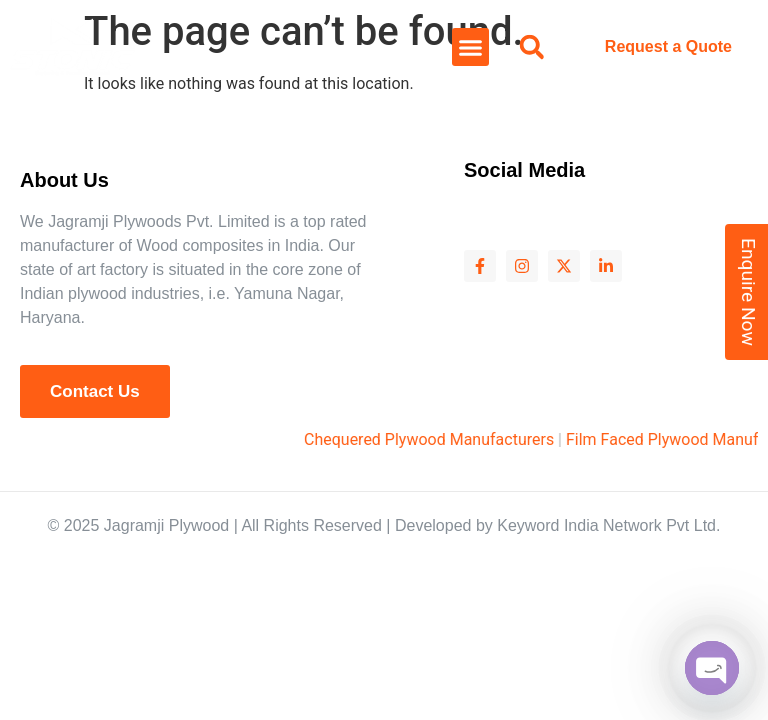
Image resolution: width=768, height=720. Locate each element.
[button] (471, 47)
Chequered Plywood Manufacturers (447, 439)
